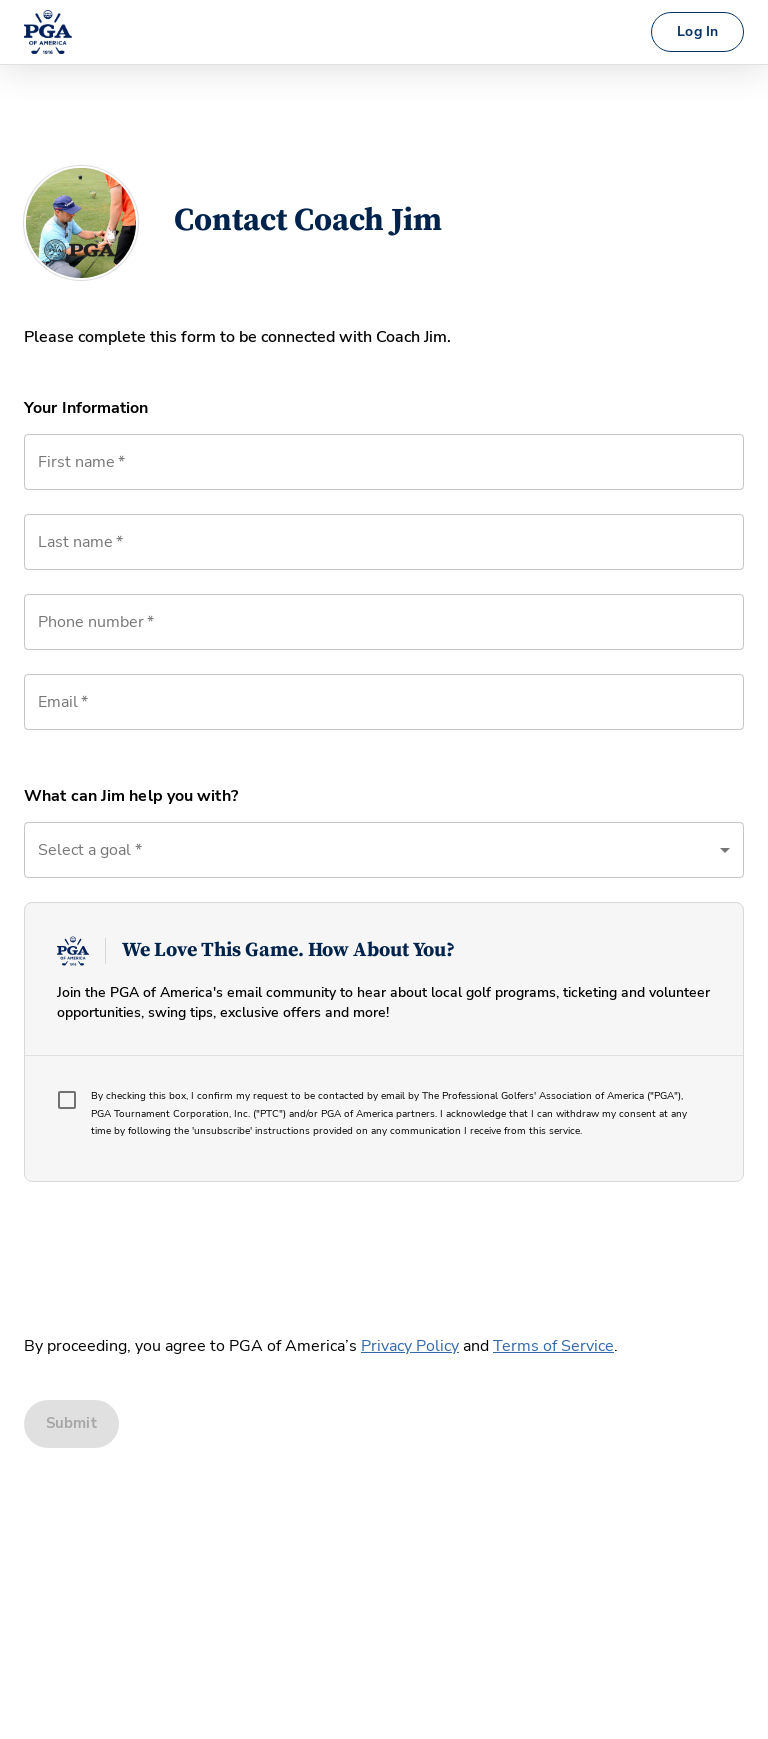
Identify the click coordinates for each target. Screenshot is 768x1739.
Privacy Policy (410, 1346)
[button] (384, 850)
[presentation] (176, 1253)
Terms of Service (553, 1346)
